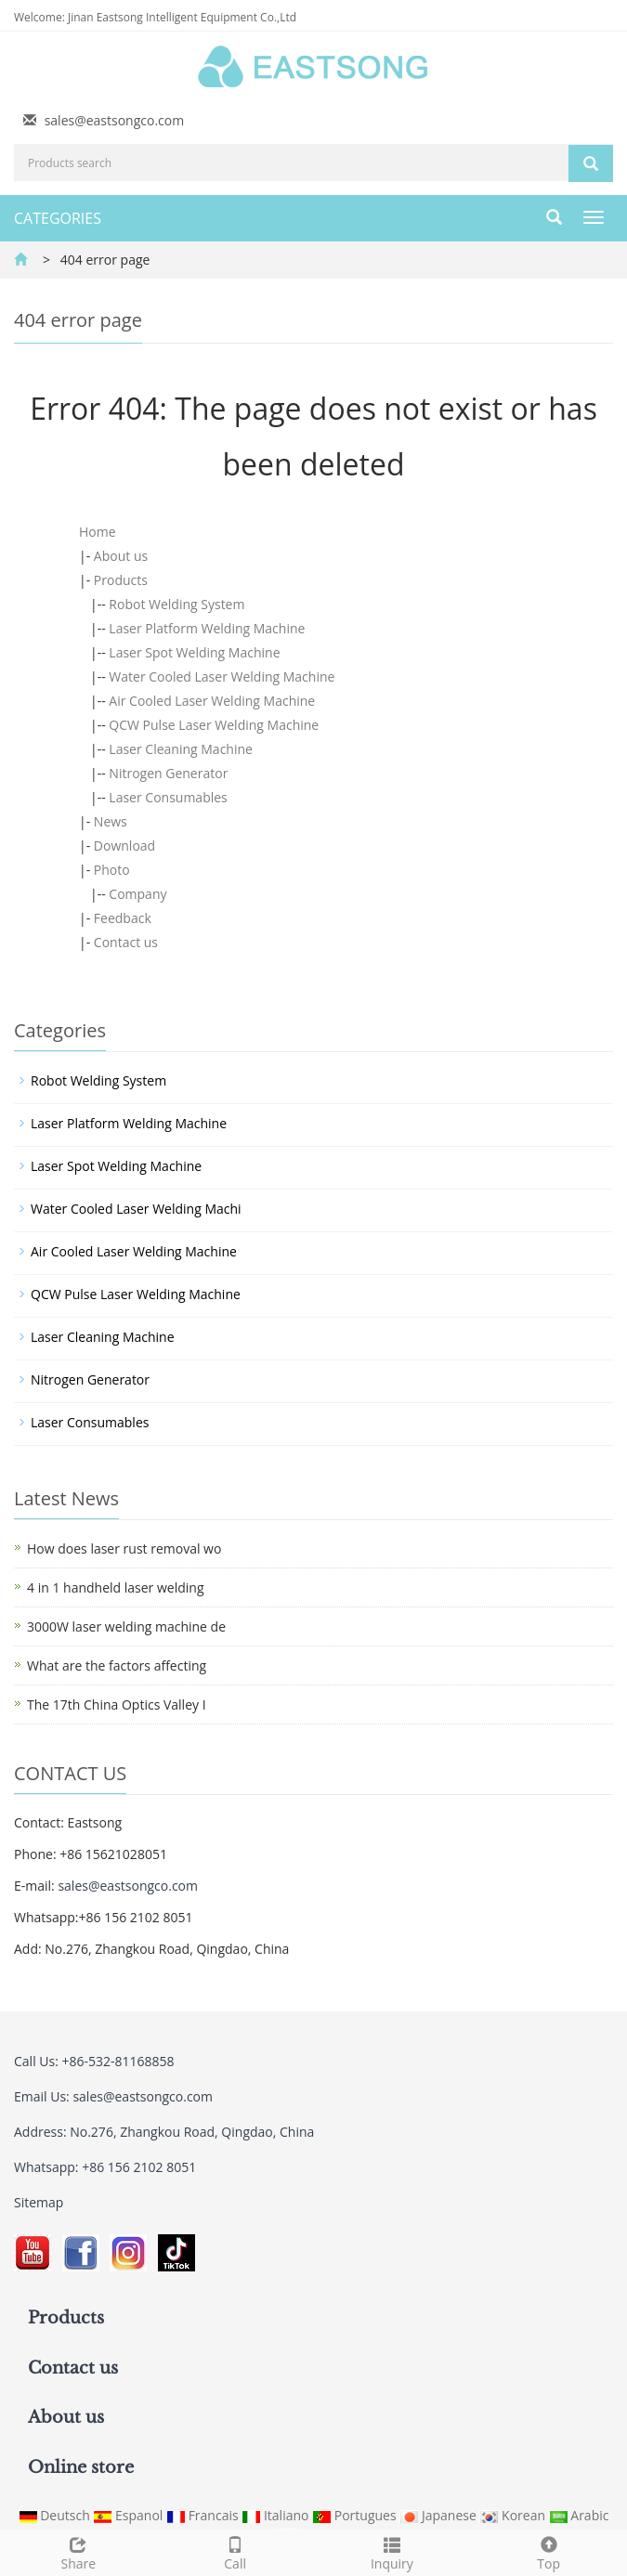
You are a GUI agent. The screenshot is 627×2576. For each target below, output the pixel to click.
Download (124, 845)
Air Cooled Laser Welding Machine (212, 700)
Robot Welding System (176, 604)
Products (121, 580)
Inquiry (392, 2551)
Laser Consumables (168, 797)
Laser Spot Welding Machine (194, 652)
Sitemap (38, 2202)
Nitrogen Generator (168, 773)
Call (235, 2551)
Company (137, 894)
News (110, 821)
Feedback (122, 918)
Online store (81, 2467)
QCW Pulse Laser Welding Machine (214, 725)
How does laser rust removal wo (124, 1548)
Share (78, 2551)
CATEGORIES (57, 218)
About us (121, 556)
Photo (112, 869)
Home (97, 531)
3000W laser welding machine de (126, 1626)
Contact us (126, 942)
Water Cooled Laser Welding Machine (221, 676)
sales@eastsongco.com (115, 120)
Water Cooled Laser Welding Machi (136, 1208)
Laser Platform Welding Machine (207, 628)
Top (548, 2551)
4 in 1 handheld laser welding (115, 1587)
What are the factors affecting (116, 1665)
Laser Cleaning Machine (181, 749)
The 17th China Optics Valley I (116, 1704)
